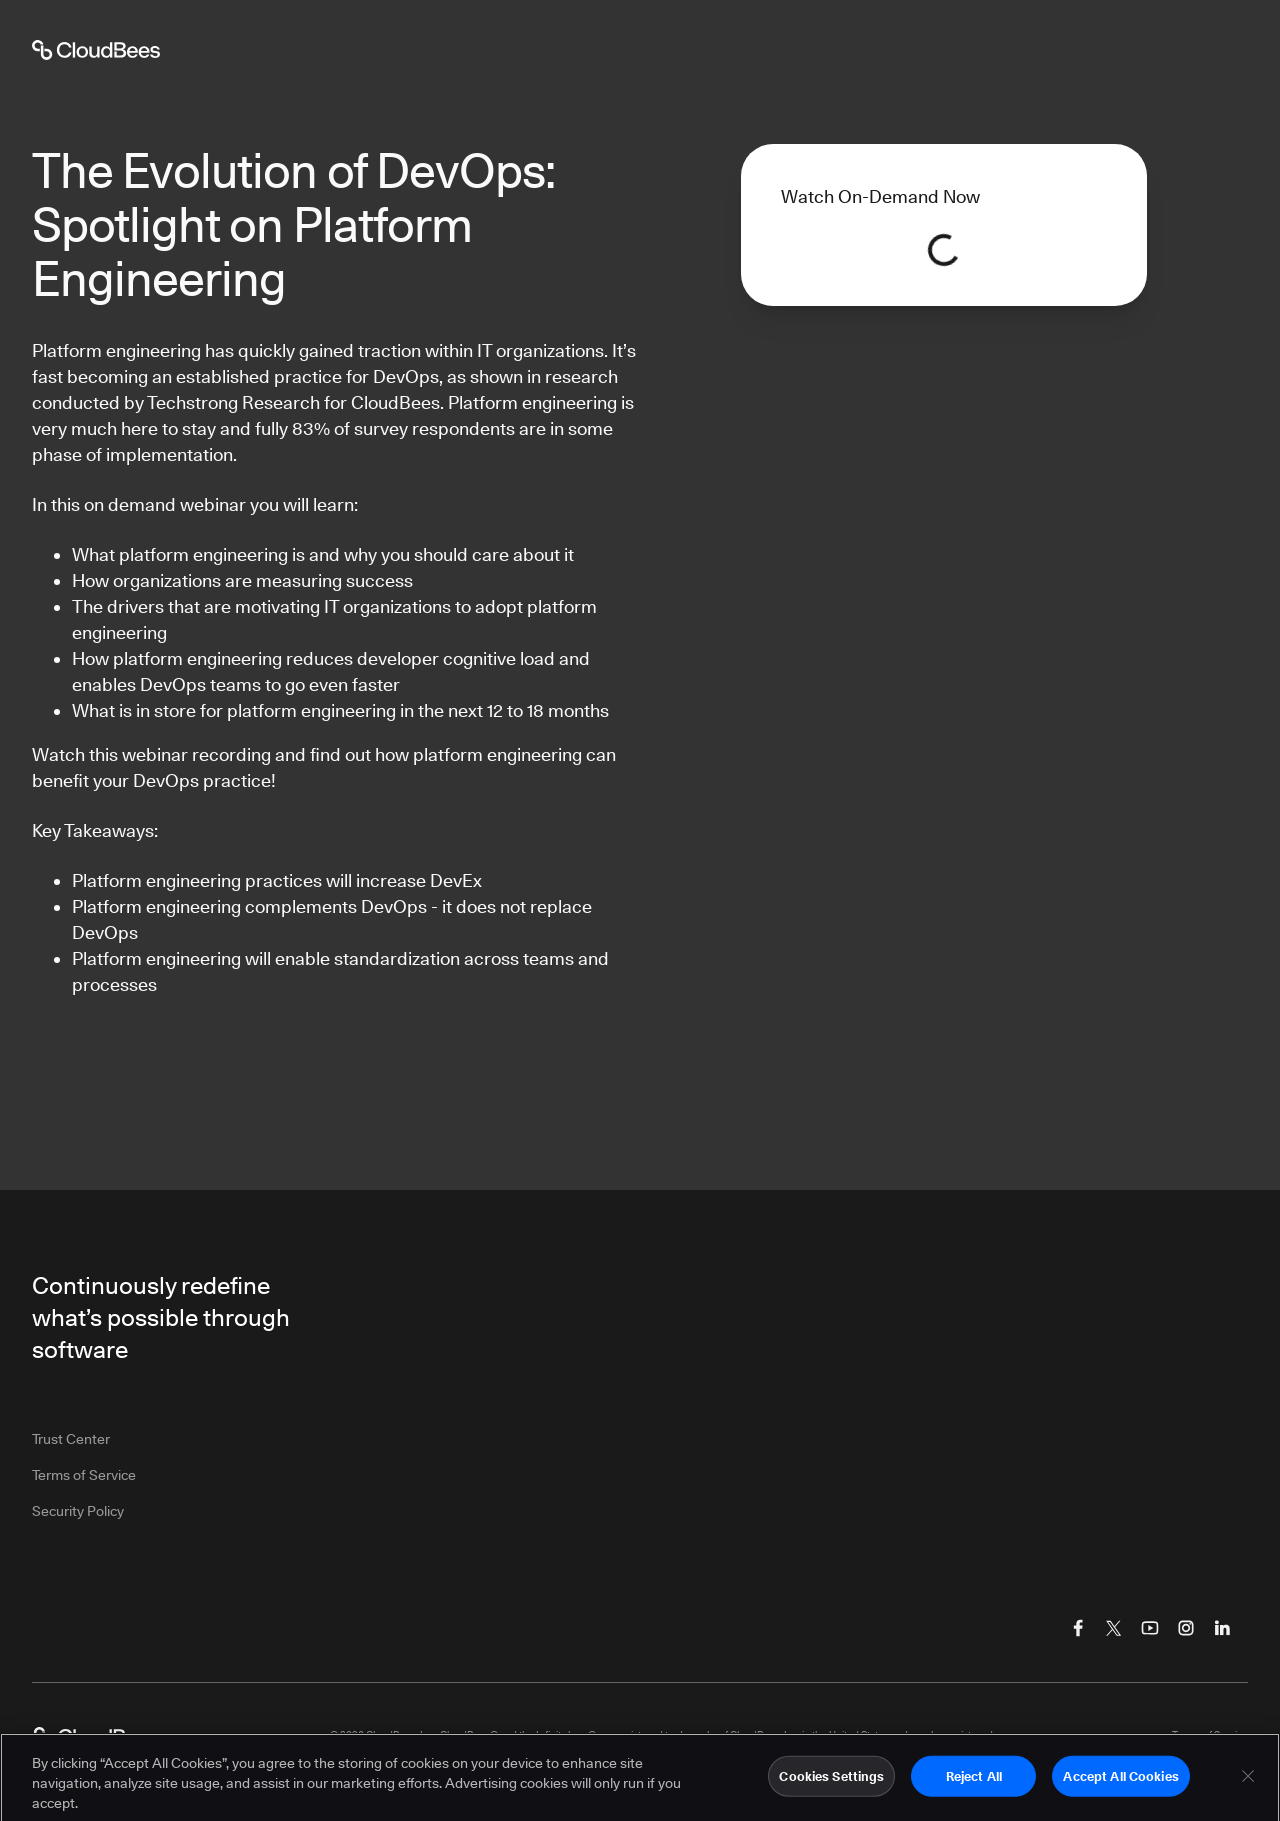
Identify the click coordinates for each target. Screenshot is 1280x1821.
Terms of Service (84, 1475)
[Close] (1248, 1783)
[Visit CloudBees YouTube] (1150, 1628)
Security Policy (78, 1511)
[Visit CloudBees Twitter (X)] (1114, 1628)
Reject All (974, 1783)
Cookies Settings (831, 1783)
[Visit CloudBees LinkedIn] (1222, 1628)
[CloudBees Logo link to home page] (96, 1737)
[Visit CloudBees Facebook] (1078, 1628)
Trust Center (71, 1439)
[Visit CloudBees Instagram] (1186, 1628)
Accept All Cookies (1120, 1783)
